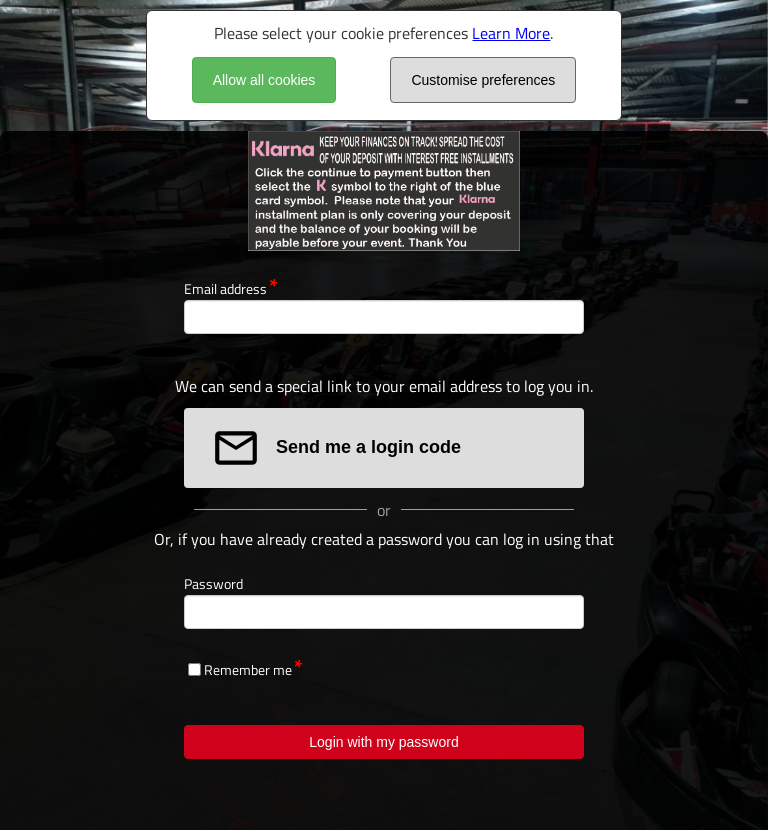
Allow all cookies (264, 80)
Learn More (511, 33)
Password (213, 583)
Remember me (248, 669)
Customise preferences (483, 80)
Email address (225, 288)
